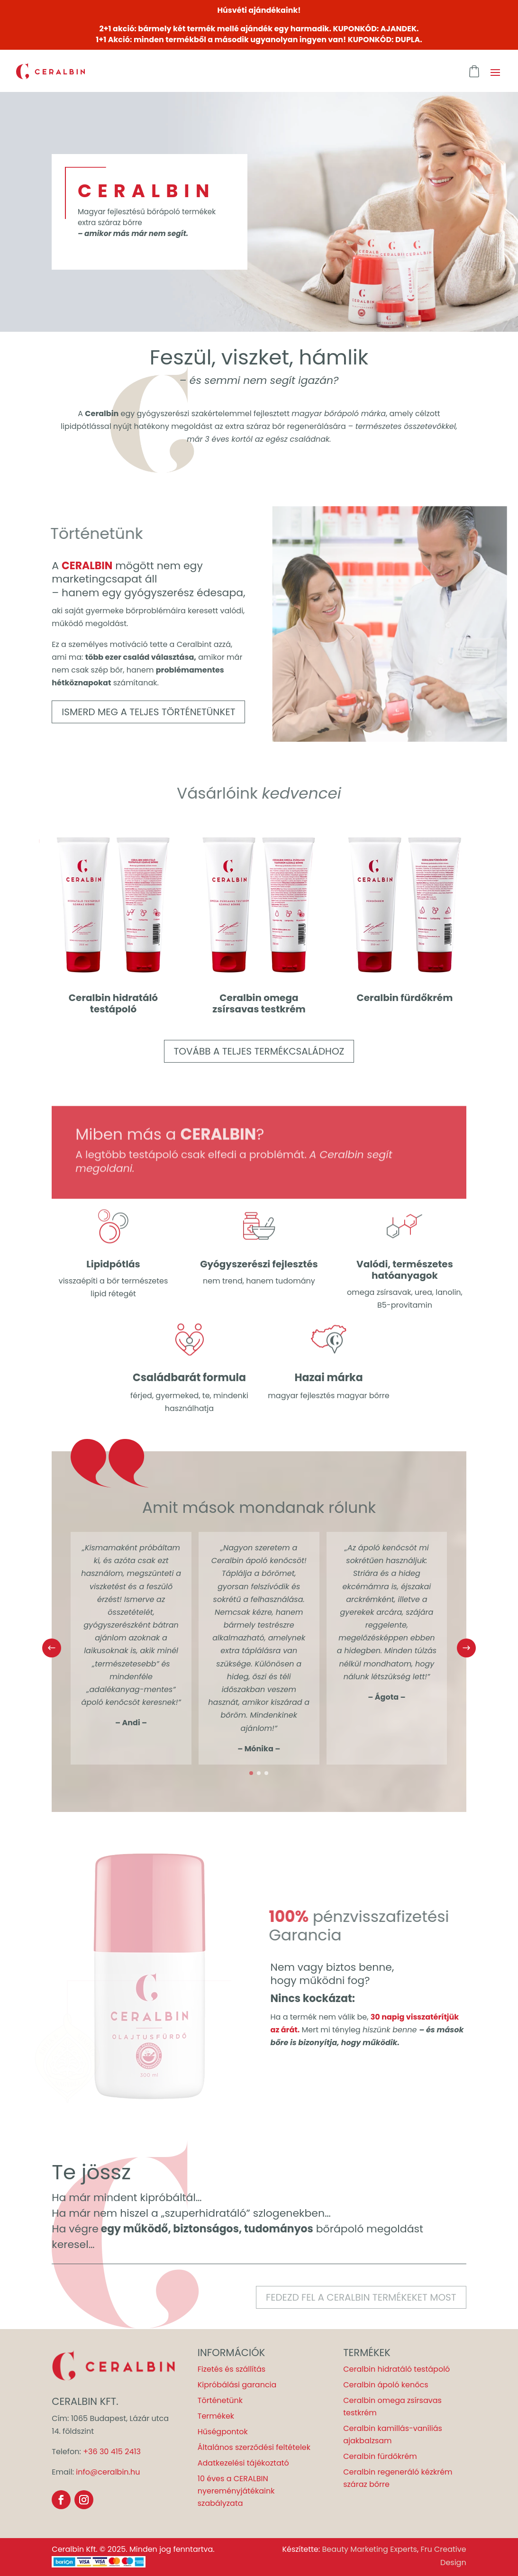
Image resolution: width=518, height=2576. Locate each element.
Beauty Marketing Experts (369, 2549)
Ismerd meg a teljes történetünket (148, 712)
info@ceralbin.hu (108, 2472)
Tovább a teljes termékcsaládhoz (259, 1051)
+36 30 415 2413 (112, 2451)
